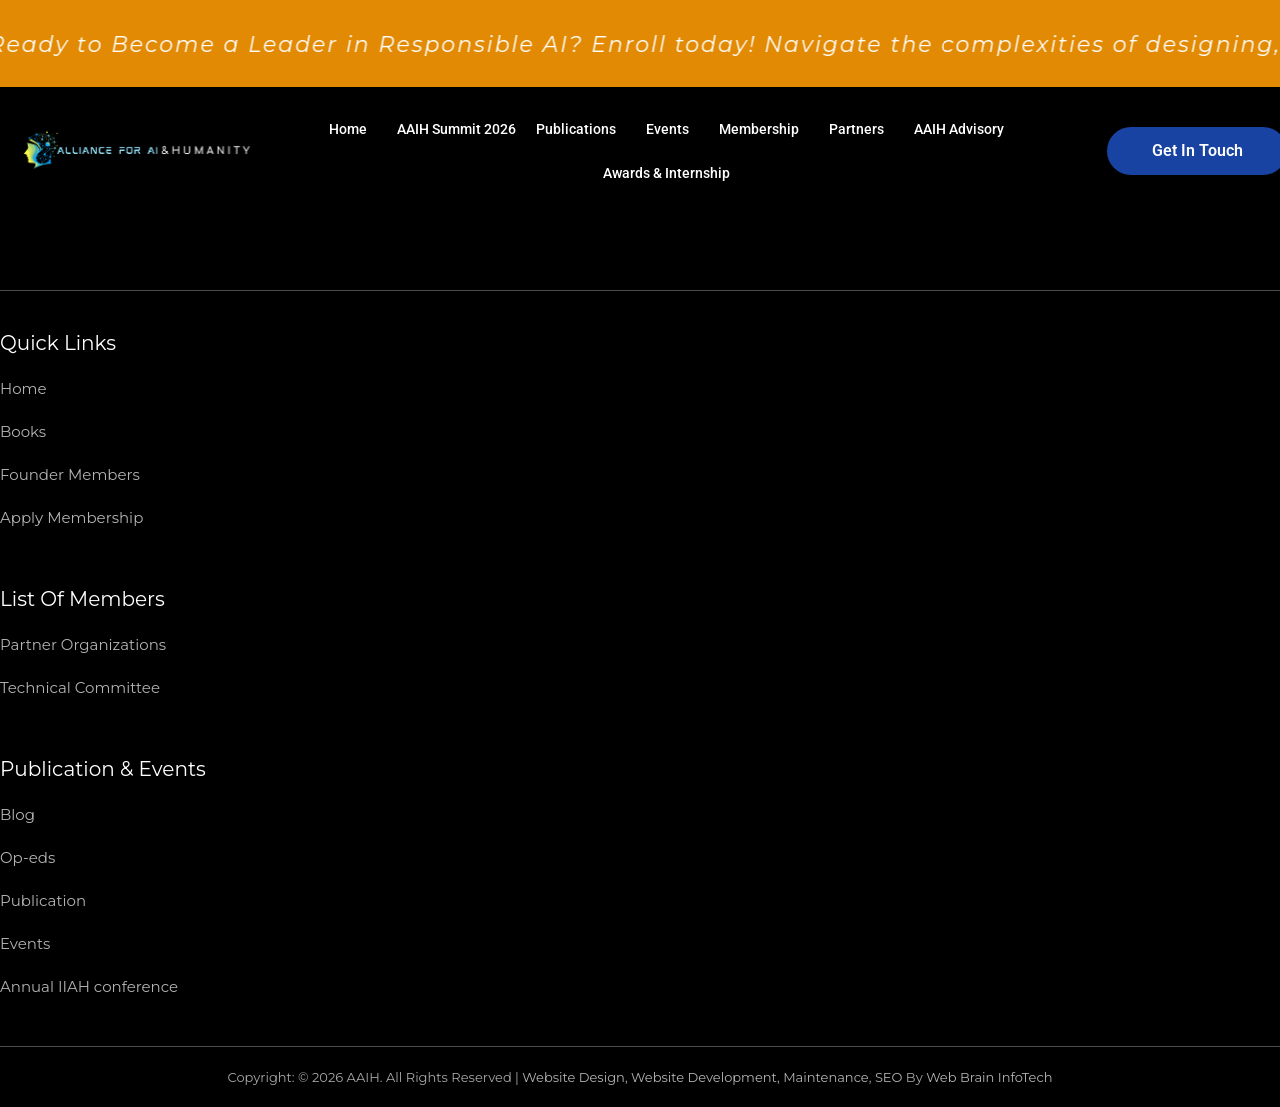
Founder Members (70, 474)
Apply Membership (71, 517)
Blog (17, 814)
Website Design (573, 1077)
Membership (759, 129)
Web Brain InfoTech (989, 1077)
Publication (43, 900)
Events (667, 129)
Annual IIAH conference (89, 986)
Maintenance (826, 1077)
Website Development (704, 1077)
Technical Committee (80, 687)
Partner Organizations (83, 644)
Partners (856, 129)
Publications (576, 129)
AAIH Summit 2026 (456, 129)
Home (348, 129)
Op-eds (27, 857)
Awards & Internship (666, 173)
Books (23, 431)
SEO (889, 1077)
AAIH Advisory (959, 129)
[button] (353, 129)
